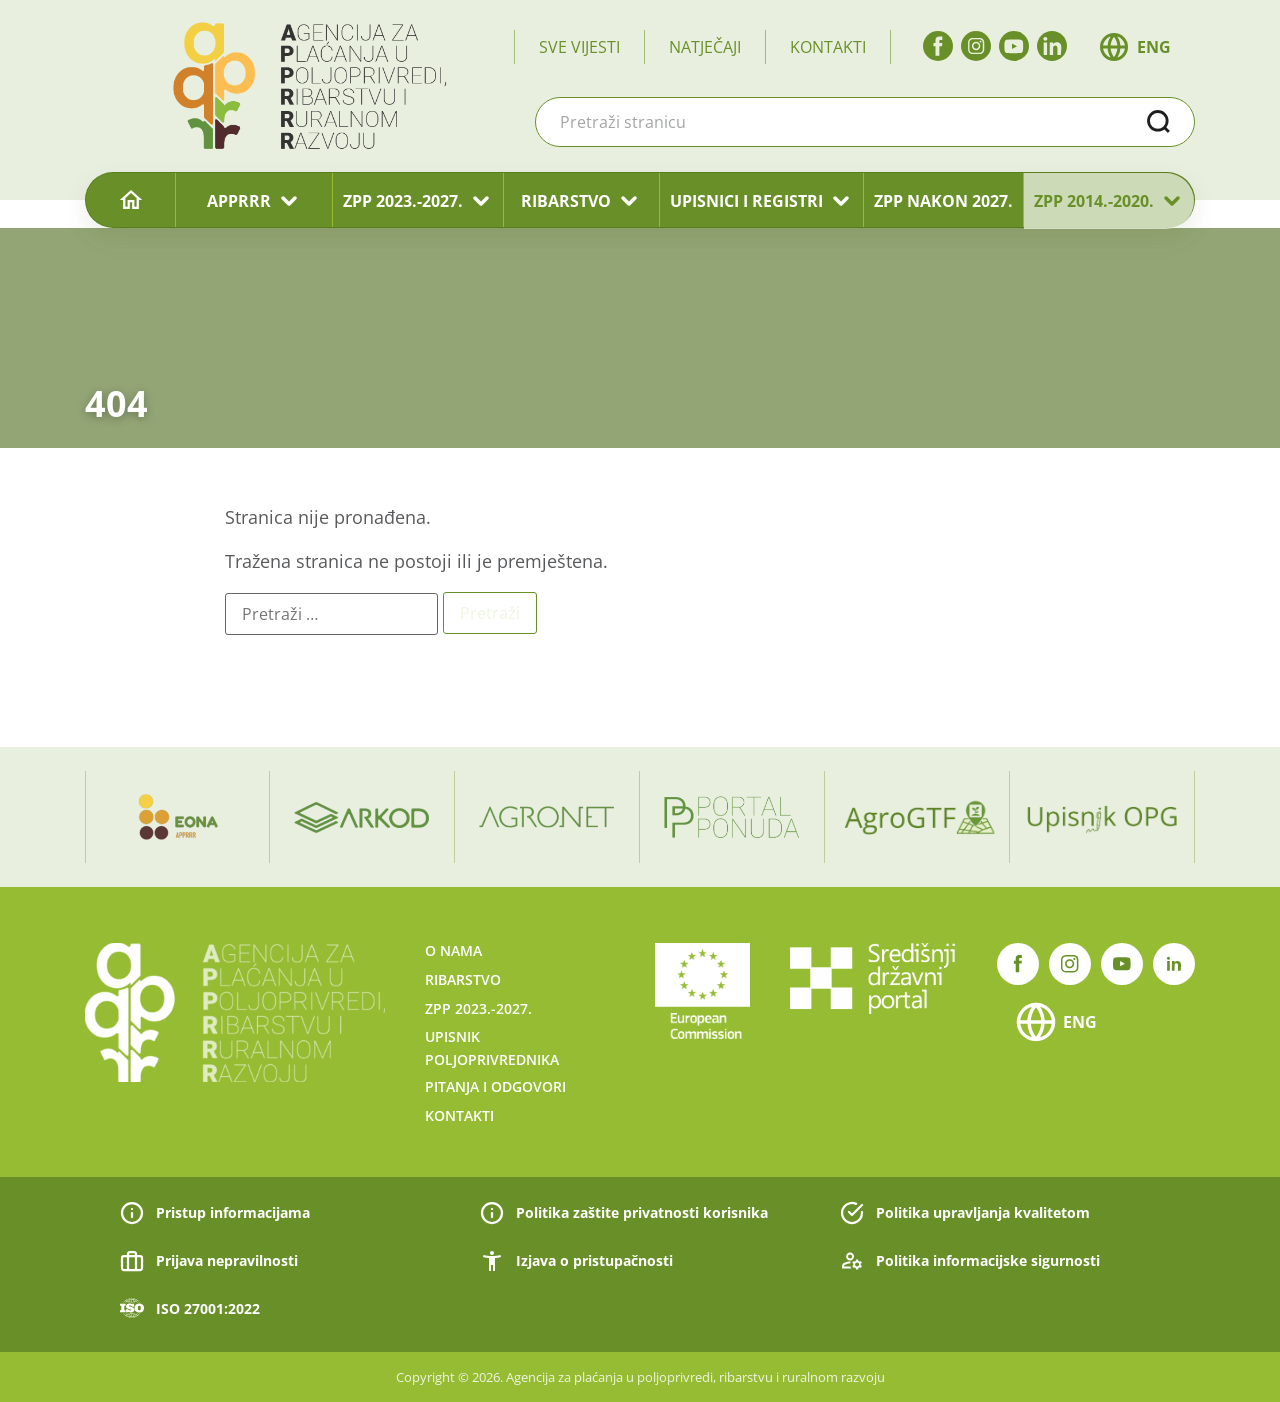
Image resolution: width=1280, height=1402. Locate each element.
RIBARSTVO (566, 201)
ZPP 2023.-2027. (403, 201)
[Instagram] (976, 46)
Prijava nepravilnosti (227, 1260)
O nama (453, 950)
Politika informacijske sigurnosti (988, 1260)
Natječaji (705, 47)
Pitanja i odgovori (495, 1086)
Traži (1159, 122)
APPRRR (239, 201)
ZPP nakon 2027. (943, 201)
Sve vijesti (579, 47)
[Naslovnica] (130, 201)
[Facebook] (938, 46)
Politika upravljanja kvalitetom (983, 1212)
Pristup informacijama (233, 1212)
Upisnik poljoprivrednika (492, 1047)
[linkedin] (1052, 46)
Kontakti (828, 47)
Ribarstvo (463, 979)
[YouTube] (1014, 46)
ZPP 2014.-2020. (1094, 201)
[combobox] (865, 122)
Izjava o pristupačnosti (594, 1260)
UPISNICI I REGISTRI (746, 201)
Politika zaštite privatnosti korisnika (642, 1212)
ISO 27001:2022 (208, 1308)
